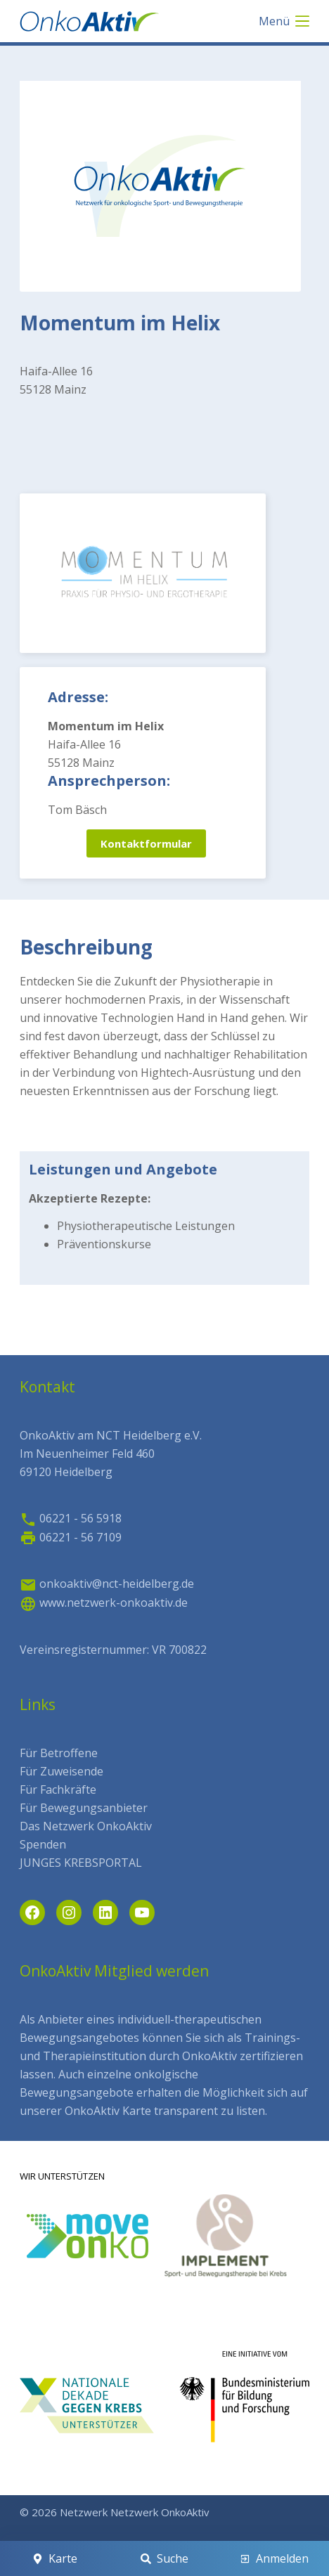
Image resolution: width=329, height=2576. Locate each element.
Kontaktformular (146, 843)
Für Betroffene (59, 1753)
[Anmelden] (274, 2558)
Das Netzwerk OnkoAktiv (86, 1826)
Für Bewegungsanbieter (84, 1808)
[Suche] (164, 2558)
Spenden (43, 1844)
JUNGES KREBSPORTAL (81, 1862)
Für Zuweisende (61, 1771)
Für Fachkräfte (58, 1789)
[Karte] (54, 2558)
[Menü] (284, 21)
